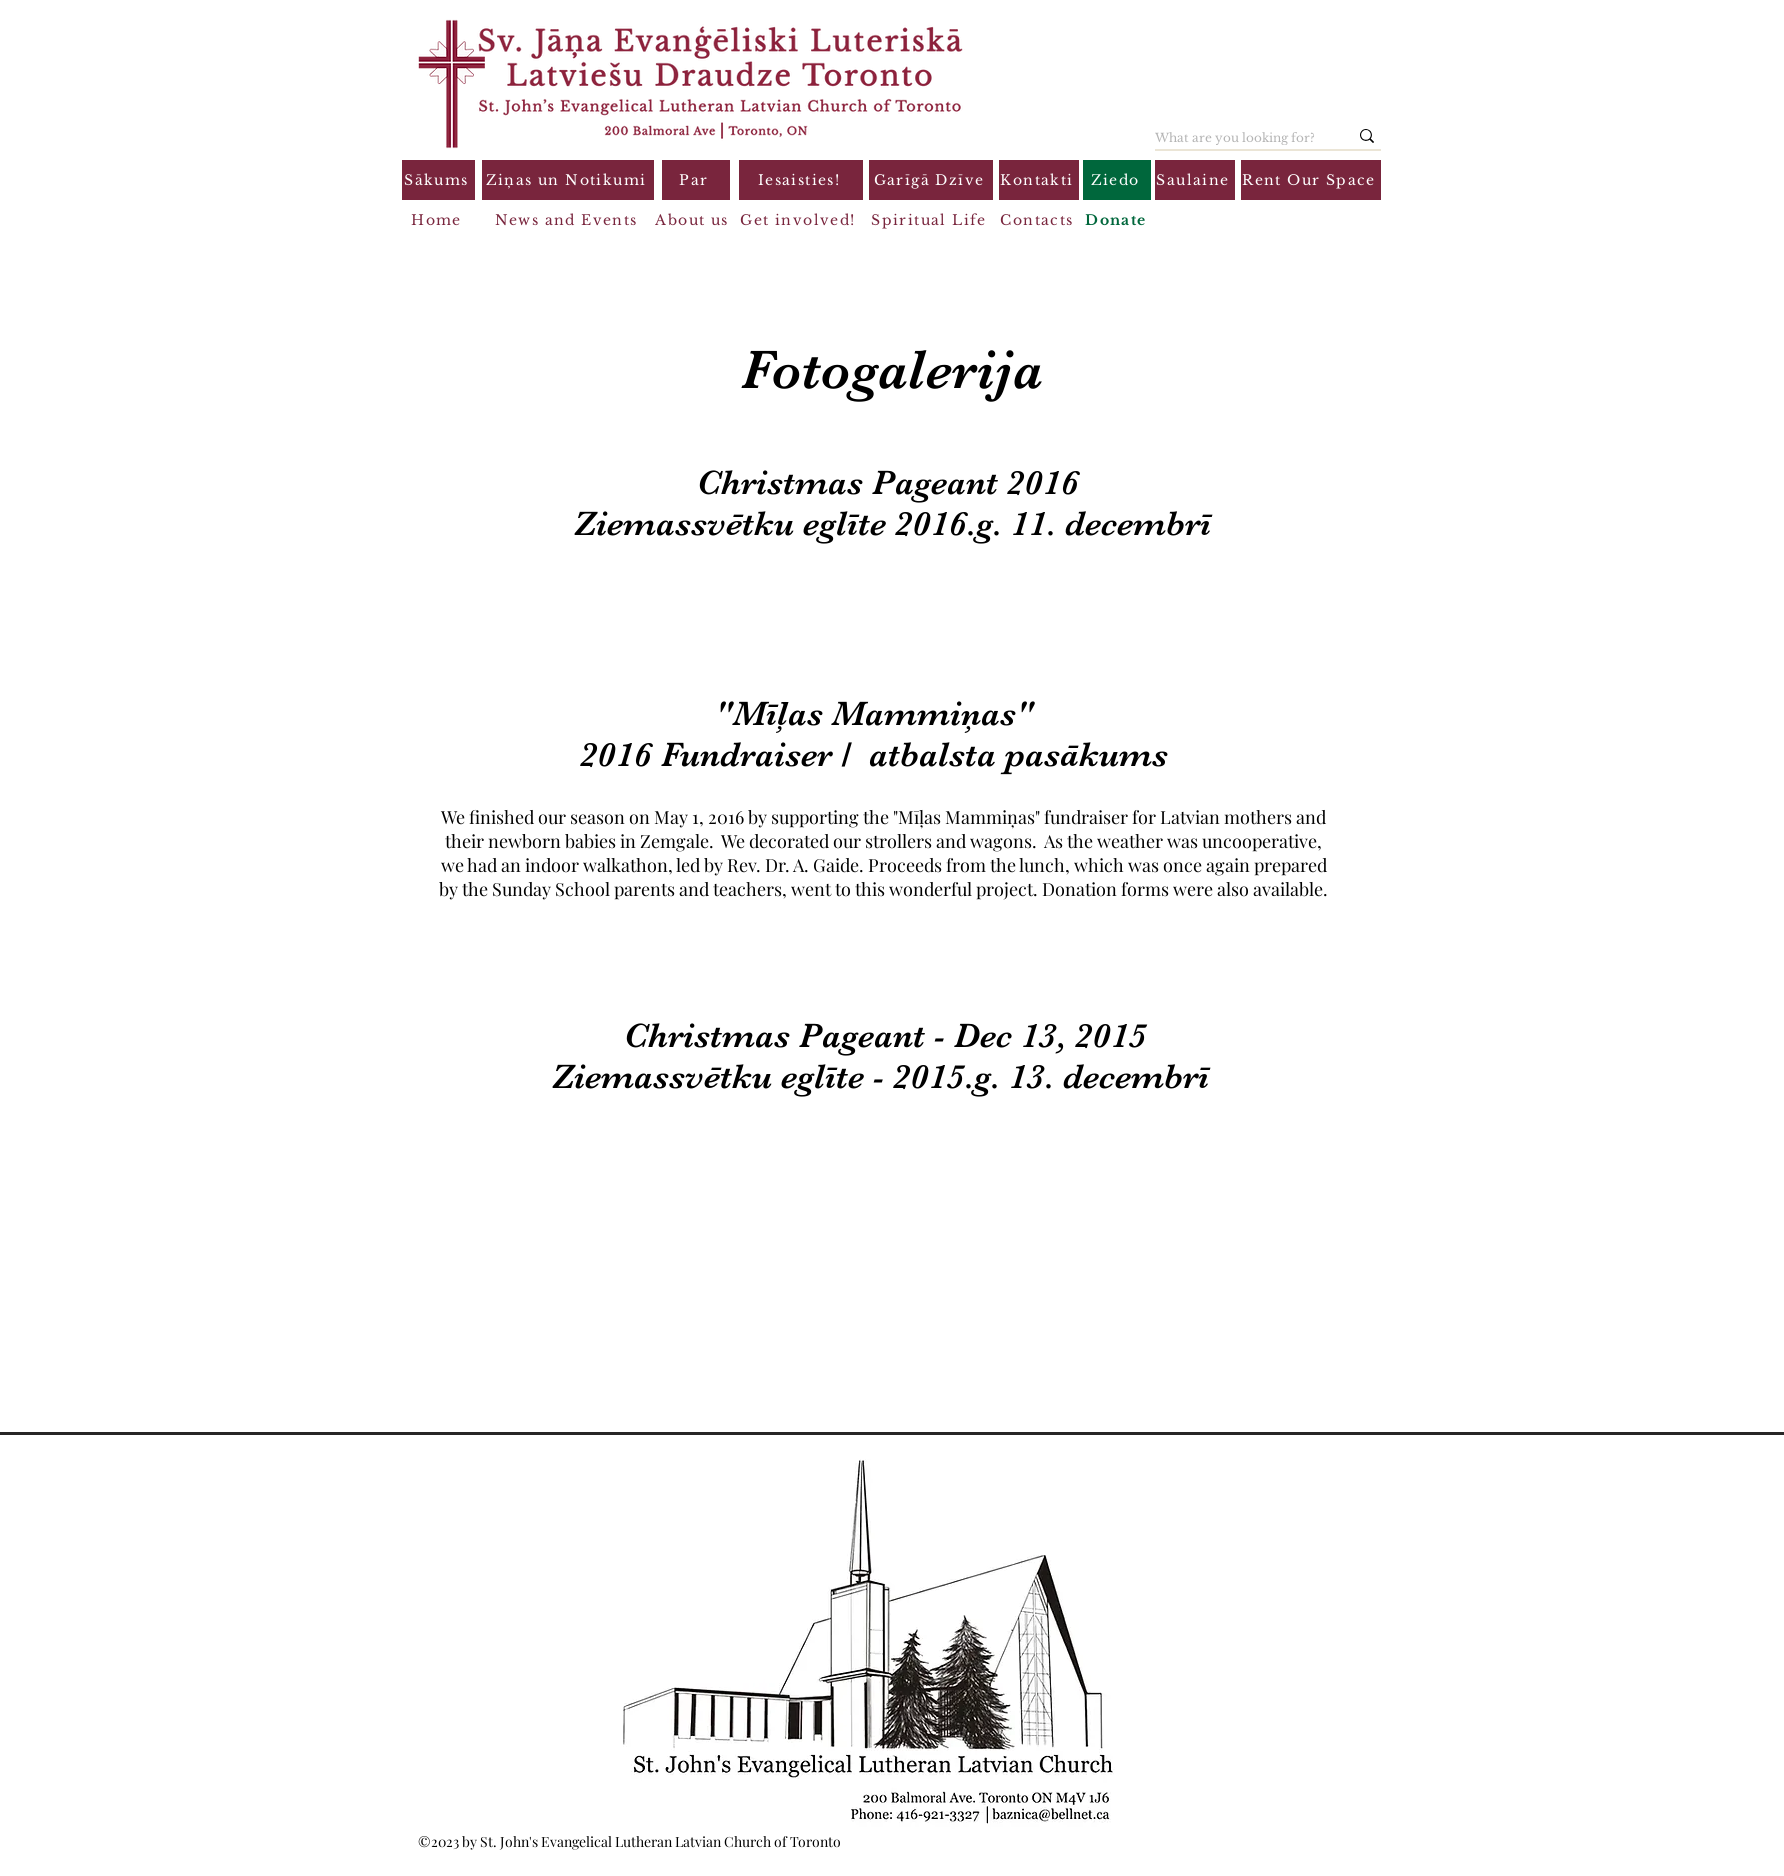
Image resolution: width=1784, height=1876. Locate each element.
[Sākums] (438, 180)
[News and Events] (568, 220)
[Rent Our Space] (1311, 180)
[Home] (438, 220)
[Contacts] (1039, 220)
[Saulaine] (1195, 180)
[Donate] (1118, 220)
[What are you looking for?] (1236, 138)
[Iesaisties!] (801, 180)
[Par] (696, 180)
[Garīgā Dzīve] (931, 180)
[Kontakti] (1039, 180)
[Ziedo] (1117, 180)
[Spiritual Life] (931, 220)
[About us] (694, 220)
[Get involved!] (800, 220)
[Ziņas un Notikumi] (568, 180)
